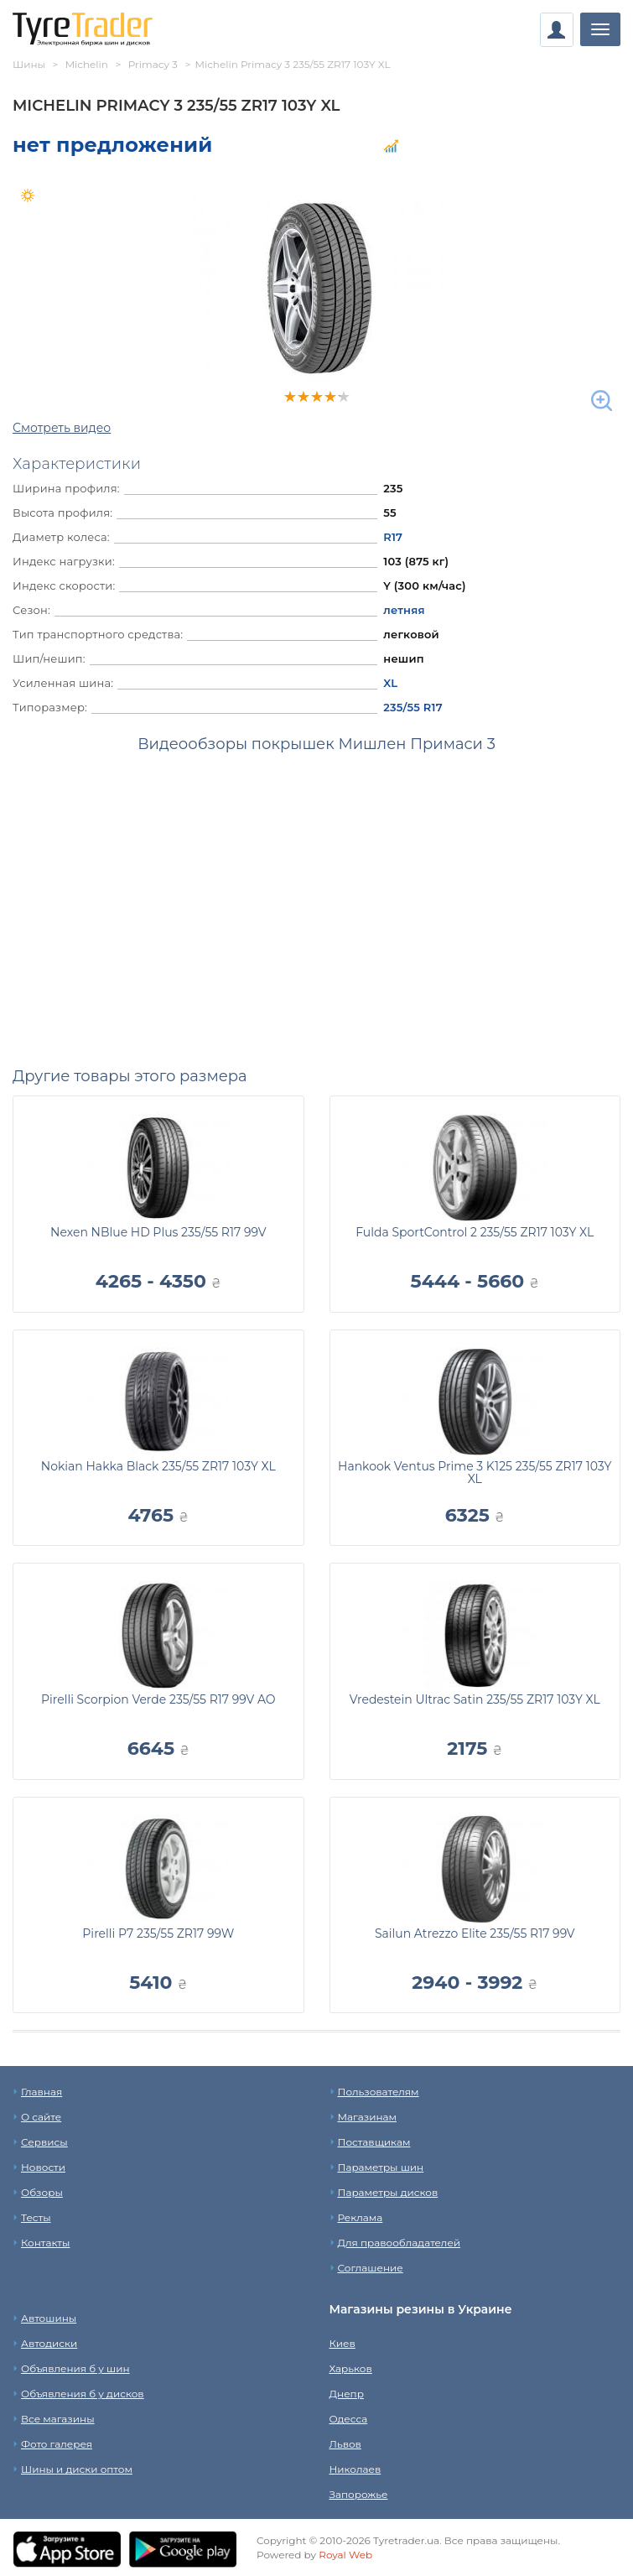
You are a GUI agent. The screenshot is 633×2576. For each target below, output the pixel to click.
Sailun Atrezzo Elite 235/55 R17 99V (475, 1933)
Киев (342, 2343)
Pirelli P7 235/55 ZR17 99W (158, 1933)
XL (390, 683)
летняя (403, 610)
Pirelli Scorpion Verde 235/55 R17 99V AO (158, 1699)
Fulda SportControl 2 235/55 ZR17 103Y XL (474, 1232)
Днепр (346, 2393)
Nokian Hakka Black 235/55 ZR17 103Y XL (158, 1466)
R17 (392, 537)
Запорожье (358, 2494)
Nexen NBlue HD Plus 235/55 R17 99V (158, 1232)
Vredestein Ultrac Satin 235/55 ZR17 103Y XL (475, 1699)
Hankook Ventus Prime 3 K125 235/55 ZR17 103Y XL (474, 1472)
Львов (345, 2444)
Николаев (355, 2469)
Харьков (350, 2368)
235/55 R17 (412, 707)
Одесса (348, 2418)
